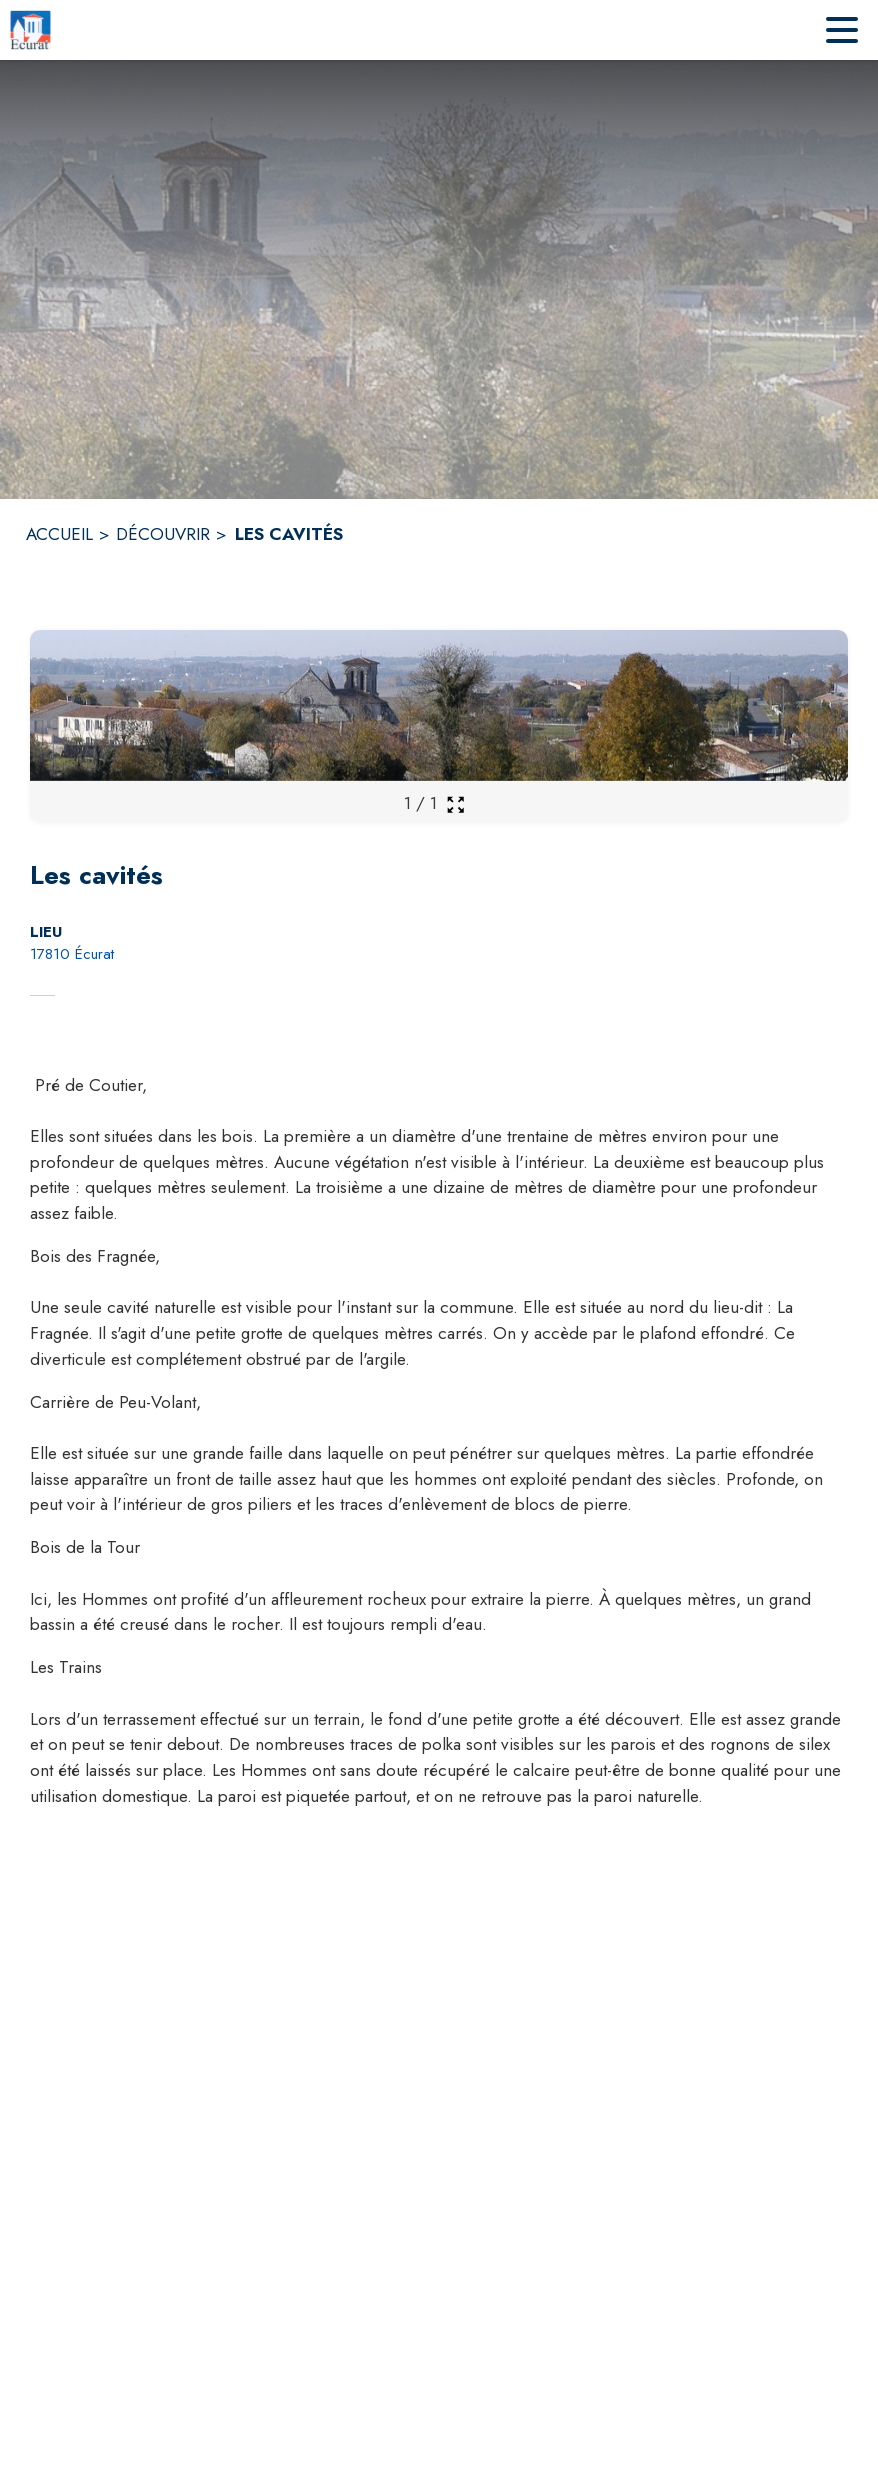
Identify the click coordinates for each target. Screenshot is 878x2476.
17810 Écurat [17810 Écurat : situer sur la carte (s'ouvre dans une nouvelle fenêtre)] (72, 954)
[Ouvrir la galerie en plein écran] (455, 804)
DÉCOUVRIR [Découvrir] (163, 534)
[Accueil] (30, 30)
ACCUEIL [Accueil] (59, 534)
